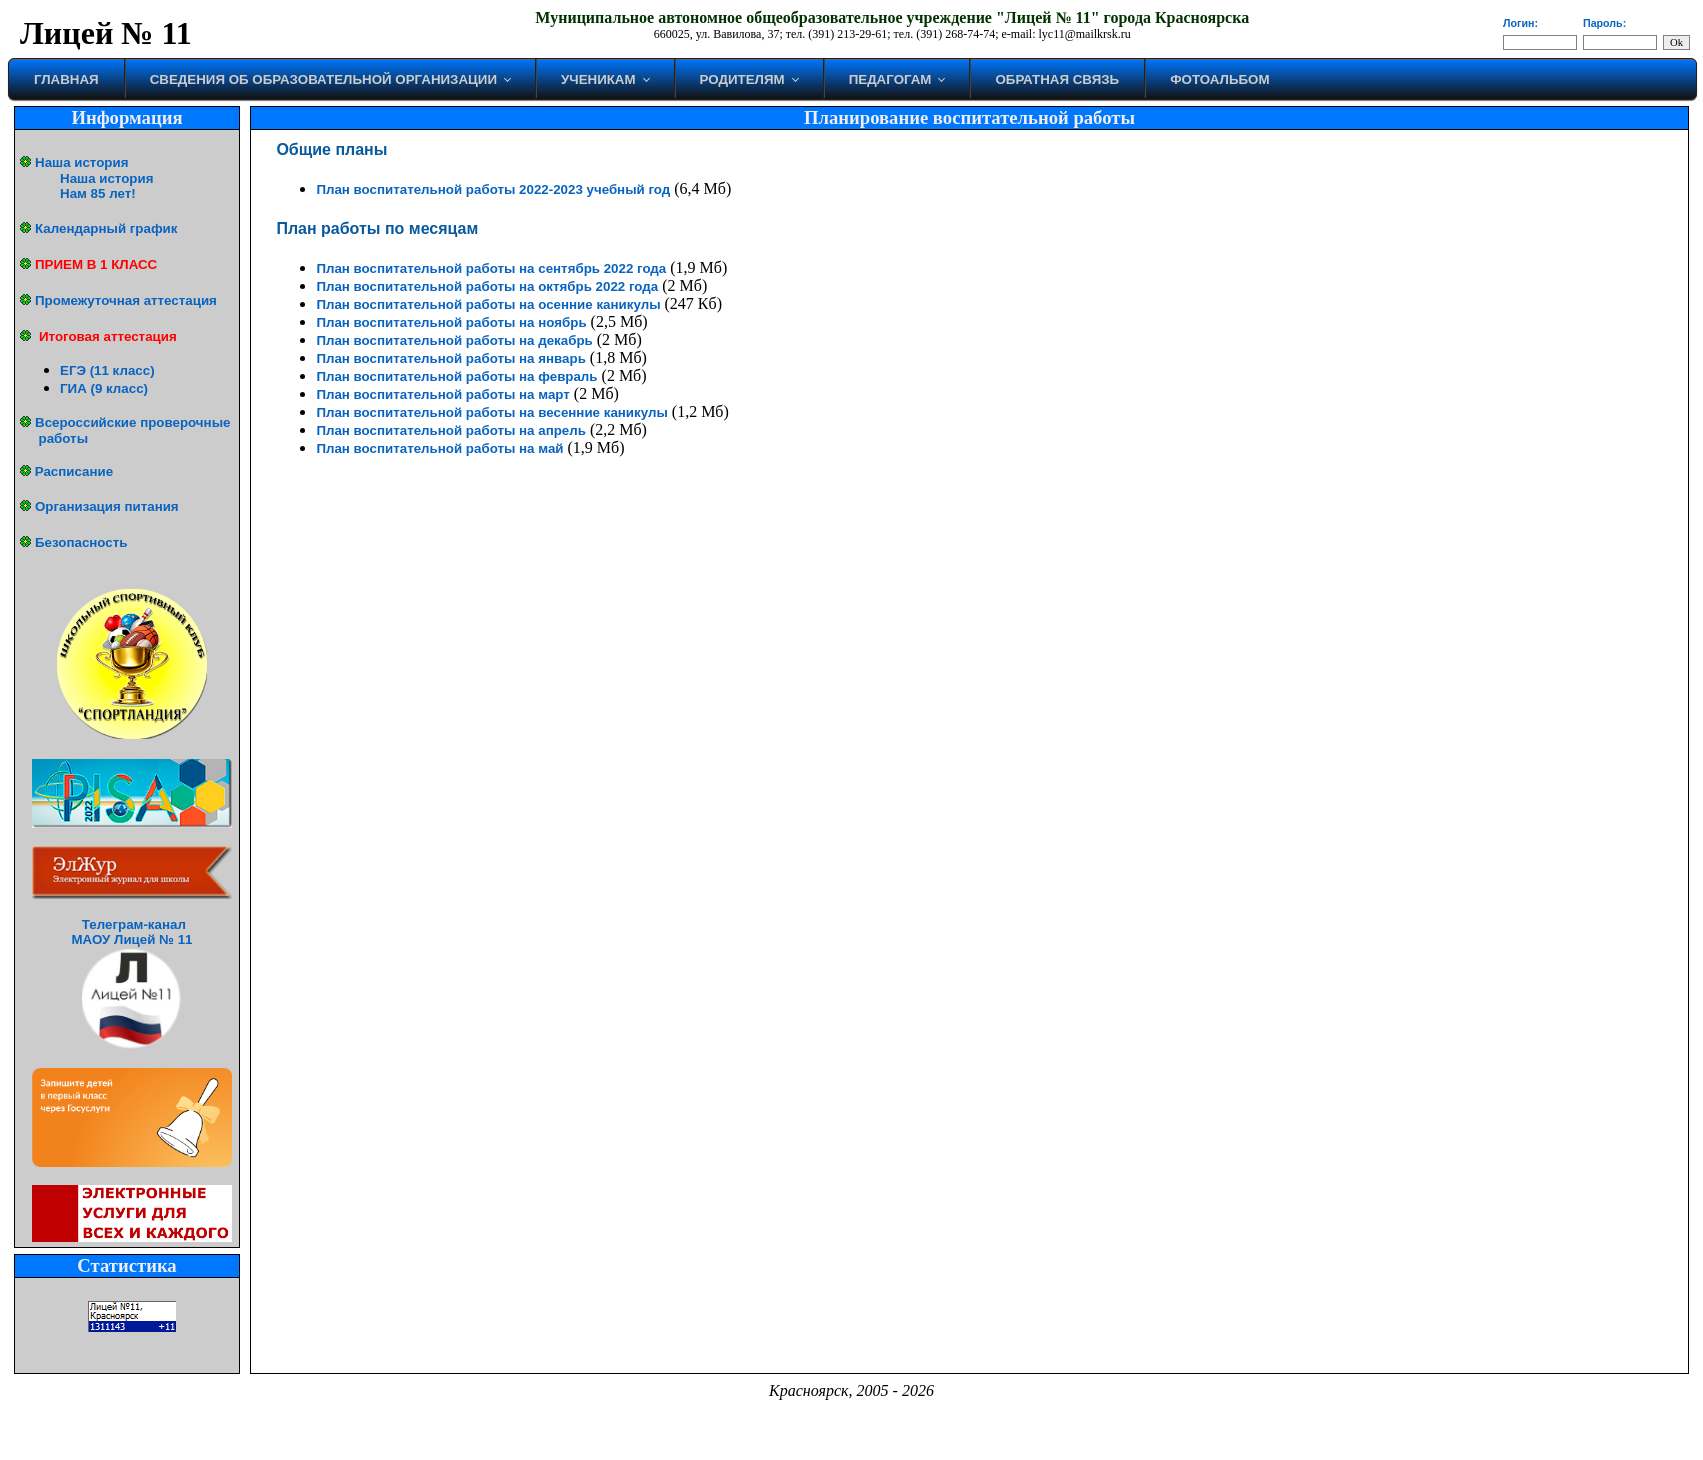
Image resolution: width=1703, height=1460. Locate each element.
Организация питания (107, 506)
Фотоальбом (1219, 79)
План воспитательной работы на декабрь (454, 340)
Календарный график (106, 228)
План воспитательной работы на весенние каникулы (491, 412)
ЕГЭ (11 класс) (107, 370)
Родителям (742, 79)
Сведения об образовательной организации (323, 79)
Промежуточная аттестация (126, 300)
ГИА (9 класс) (104, 388)
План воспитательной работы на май (439, 448)
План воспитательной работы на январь (450, 358)
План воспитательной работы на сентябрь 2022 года (491, 268)
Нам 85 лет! (98, 193)
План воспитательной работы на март (442, 394)
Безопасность (81, 542)
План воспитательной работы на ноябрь (451, 322)
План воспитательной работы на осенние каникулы (488, 304)
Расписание (74, 471)
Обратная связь (1057, 79)
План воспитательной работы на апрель (451, 430)
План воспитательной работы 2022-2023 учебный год (493, 189)
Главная (66, 79)
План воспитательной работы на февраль (456, 376)
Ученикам (598, 79)
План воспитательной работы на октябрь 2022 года (487, 286)
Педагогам (890, 79)
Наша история (81, 162)
